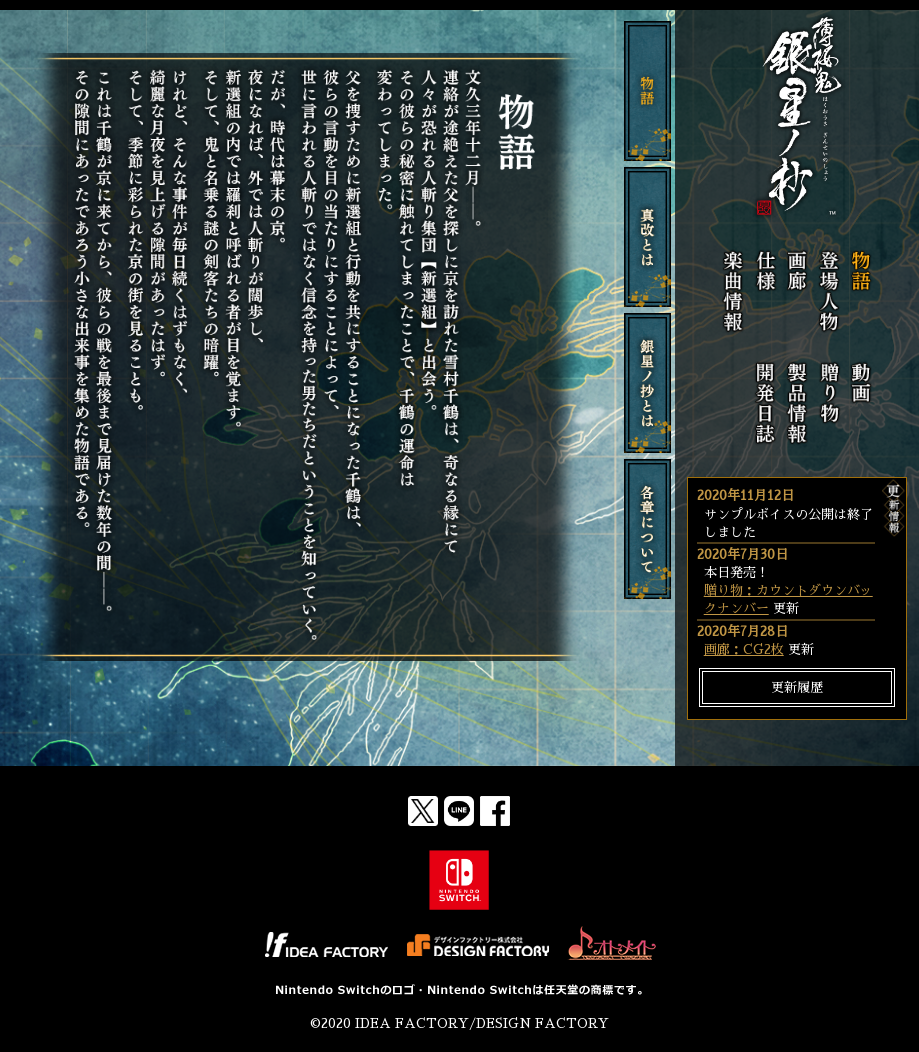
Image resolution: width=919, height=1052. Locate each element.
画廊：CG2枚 (744, 649)
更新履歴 (797, 687)
